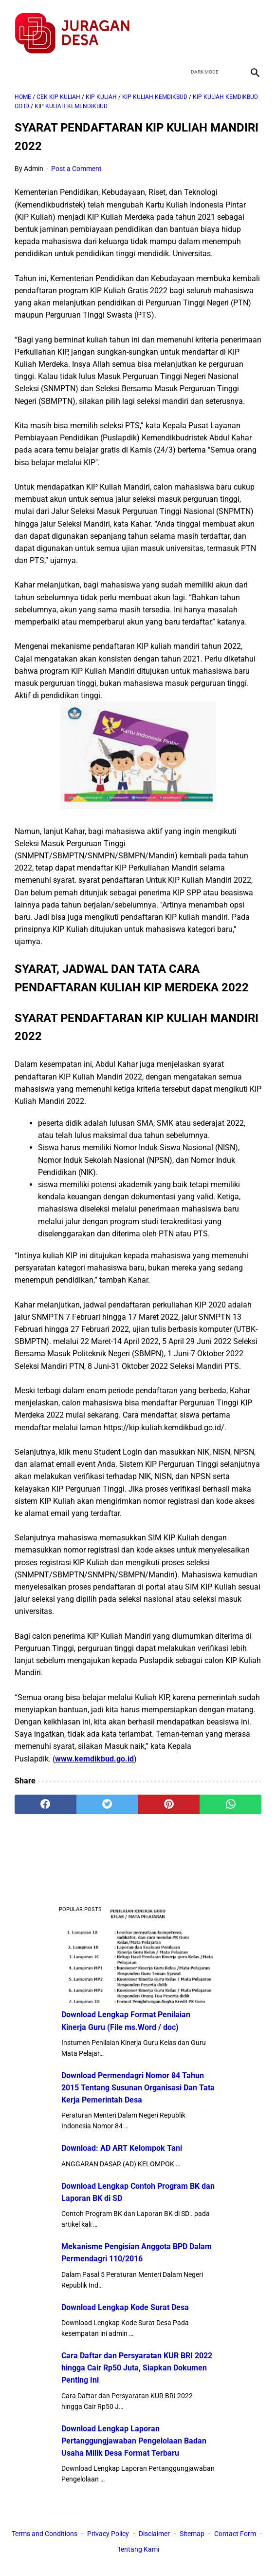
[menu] (20, 61)
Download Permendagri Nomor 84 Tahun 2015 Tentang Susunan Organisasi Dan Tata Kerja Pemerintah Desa (138, 2086)
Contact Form (112, 2551)
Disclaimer (180, 2535)
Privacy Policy (134, 2535)
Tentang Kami (164, 2551)
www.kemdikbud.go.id (94, 1751)
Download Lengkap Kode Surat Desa (125, 2305)
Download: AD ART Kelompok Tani (121, 2146)
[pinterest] (169, 1796)
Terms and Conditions (70, 2535)
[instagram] (250, 26)
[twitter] (205, 26)
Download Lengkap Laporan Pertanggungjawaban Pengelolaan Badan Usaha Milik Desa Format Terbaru (133, 2439)
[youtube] (228, 26)
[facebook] (182, 26)
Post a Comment (76, 161)
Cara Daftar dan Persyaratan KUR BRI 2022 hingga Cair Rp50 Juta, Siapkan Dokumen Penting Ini (136, 2366)
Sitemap (217, 2535)
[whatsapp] (230, 1796)
